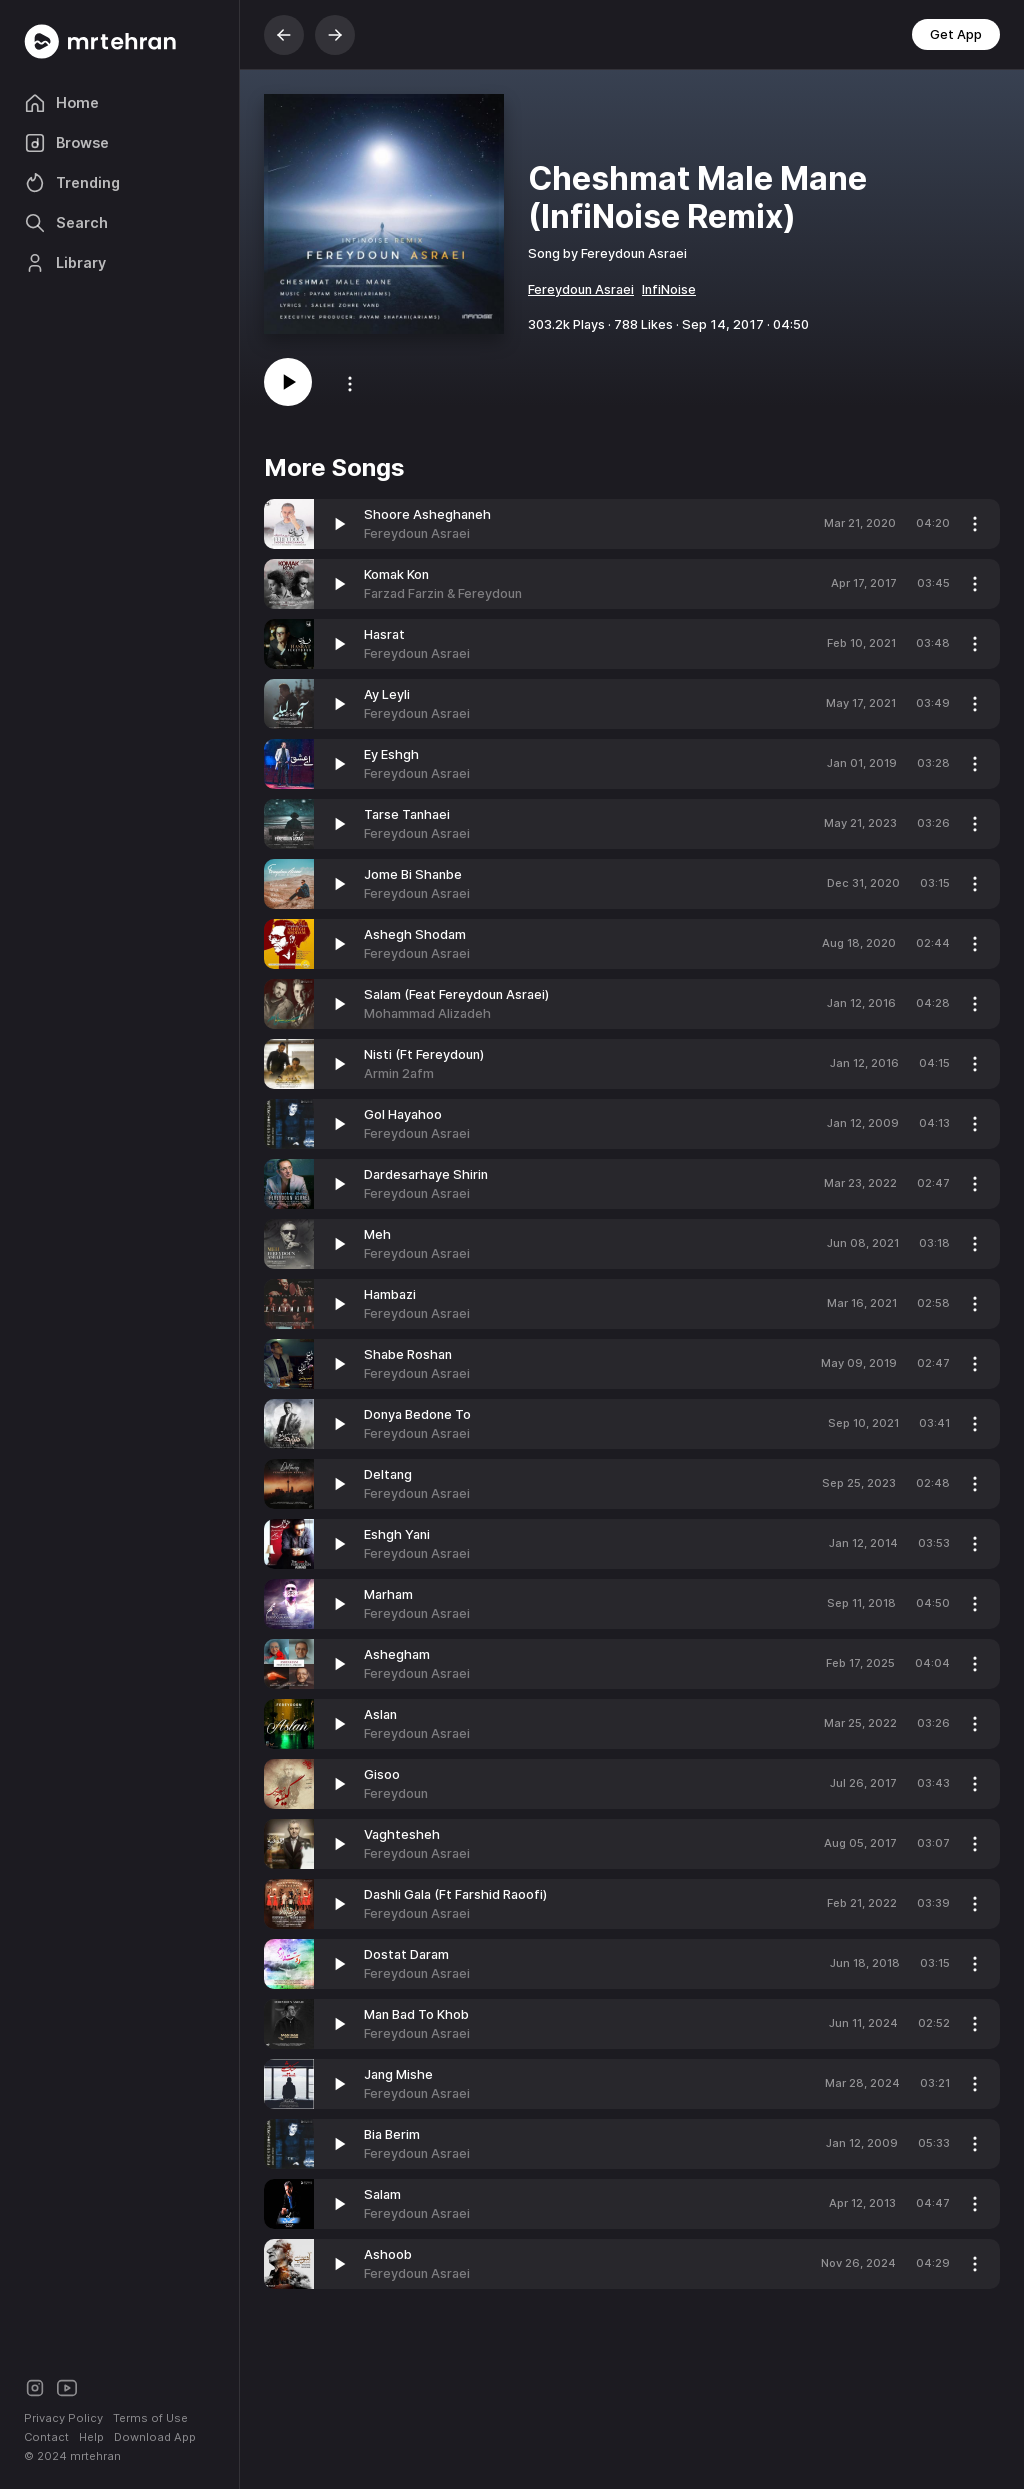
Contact (46, 2437)
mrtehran (95, 2456)
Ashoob (388, 2254)
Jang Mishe (398, 2074)
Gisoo (382, 1774)
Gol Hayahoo (403, 1114)
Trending (72, 183)
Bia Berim (392, 2134)
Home (61, 103)
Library (65, 263)
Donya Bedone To (417, 1414)
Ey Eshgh (391, 754)
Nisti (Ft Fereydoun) (424, 1054)
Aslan (380, 1714)
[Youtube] (67, 2386)
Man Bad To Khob (416, 2014)
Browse (66, 143)
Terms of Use (150, 2418)
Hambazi (390, 1294)
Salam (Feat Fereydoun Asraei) (456, 994)
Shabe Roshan (408, 1354)
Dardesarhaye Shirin (426, 1174)
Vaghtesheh (402, 1834)
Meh (377, 1234)
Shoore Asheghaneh (427, 514)
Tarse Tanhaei (407, 814)
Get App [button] (956, 34)
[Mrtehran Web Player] (119, 41)
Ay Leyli (387, 694)
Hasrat (384, 634)
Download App (155, 2437)
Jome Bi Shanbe (413, 874)
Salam (382, 2194)
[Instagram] (35, 2386)
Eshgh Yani (397, 1534)
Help (91, 2437)
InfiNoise (669, 289)
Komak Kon (396, 574)
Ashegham (397, 1654)
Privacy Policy (63, 2418)
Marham (388, 1594)
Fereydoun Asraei (581, 289)
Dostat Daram (406, 1954)
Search (66, 223)
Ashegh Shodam (415, 934)
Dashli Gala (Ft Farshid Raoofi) (455, 1894)
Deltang (388, 1474)
